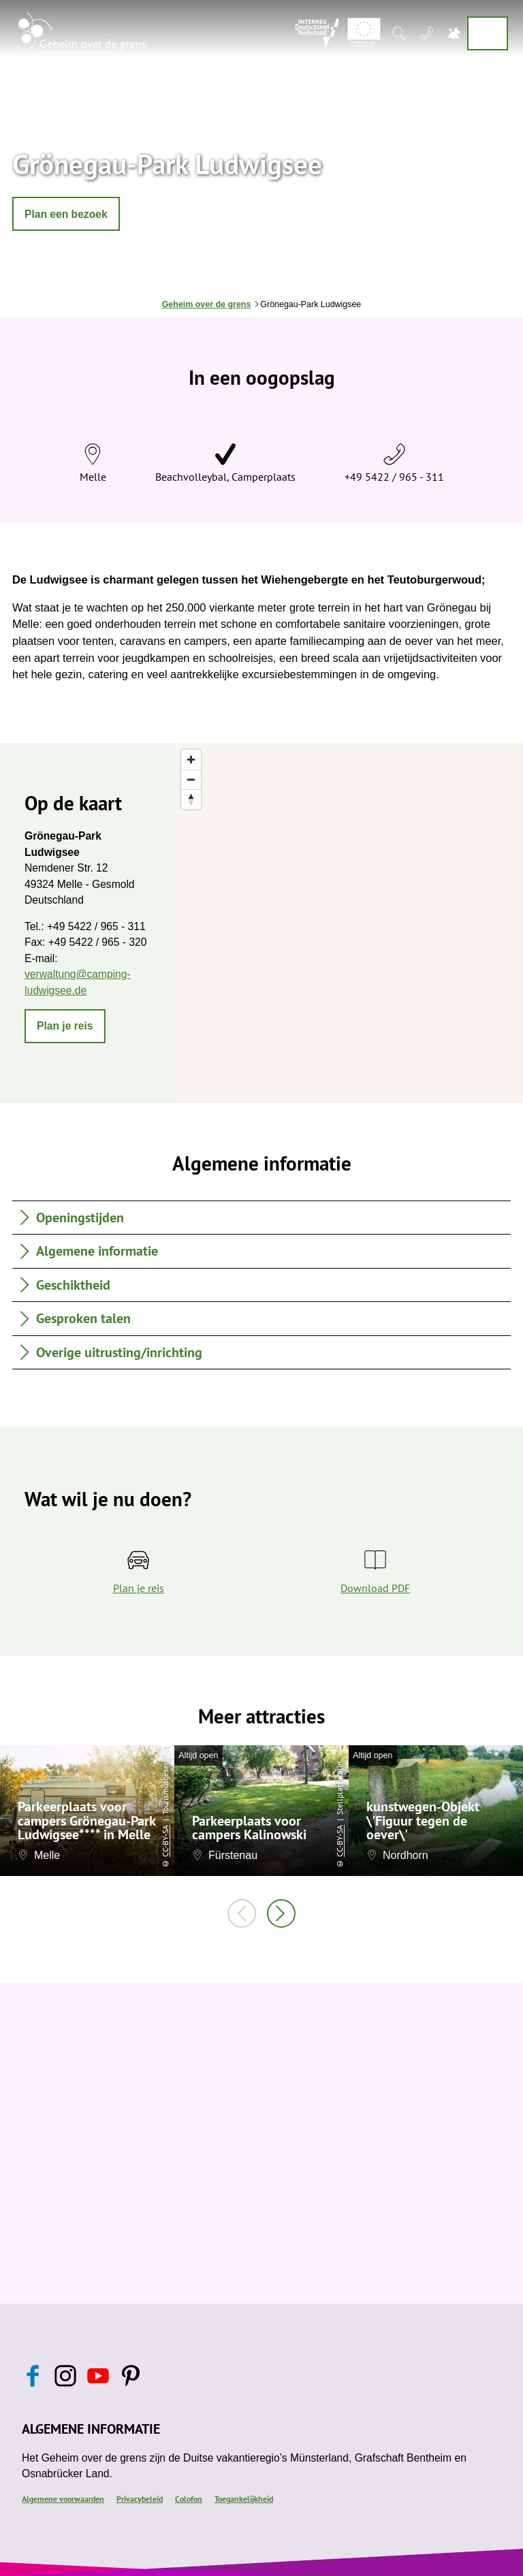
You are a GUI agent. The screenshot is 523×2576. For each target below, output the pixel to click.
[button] (66, 214)
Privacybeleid (139, 2498)
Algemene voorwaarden (63, 2498)
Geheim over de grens (206, 304)
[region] (348, 922)
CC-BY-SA (165, 1841)
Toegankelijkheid (244, 2498)
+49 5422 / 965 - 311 (394, 476)
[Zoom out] (191, 779)
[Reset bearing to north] (191, 799)
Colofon (188, 2498)
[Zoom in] (191, 759)
